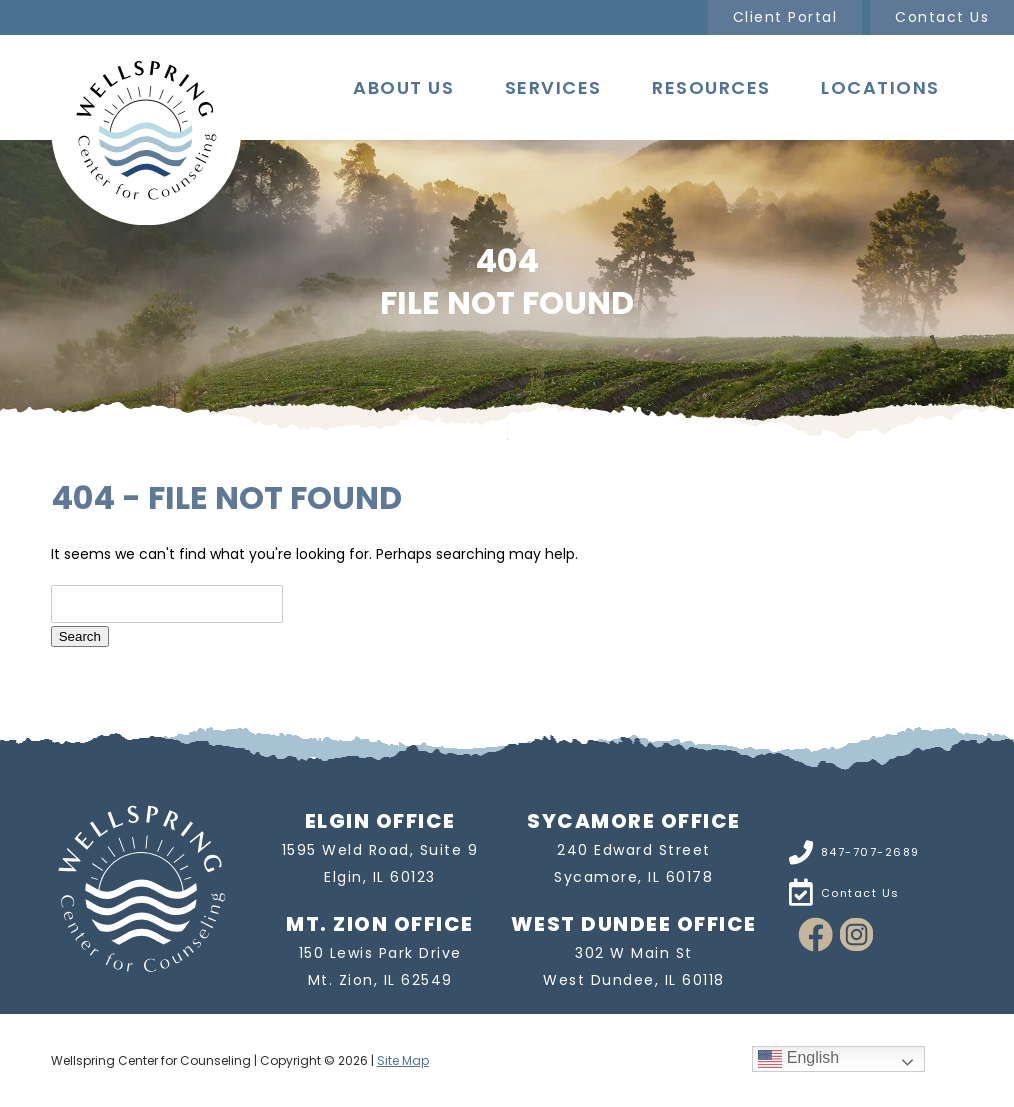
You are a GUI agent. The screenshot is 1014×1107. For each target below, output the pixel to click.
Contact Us (942, 17)
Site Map (403, 1060)
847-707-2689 (870, 852)
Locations (880, 88)
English (798, 1058)
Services (553, 88)
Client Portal (785, 17)
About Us (403, 88)
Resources (711, 88)
